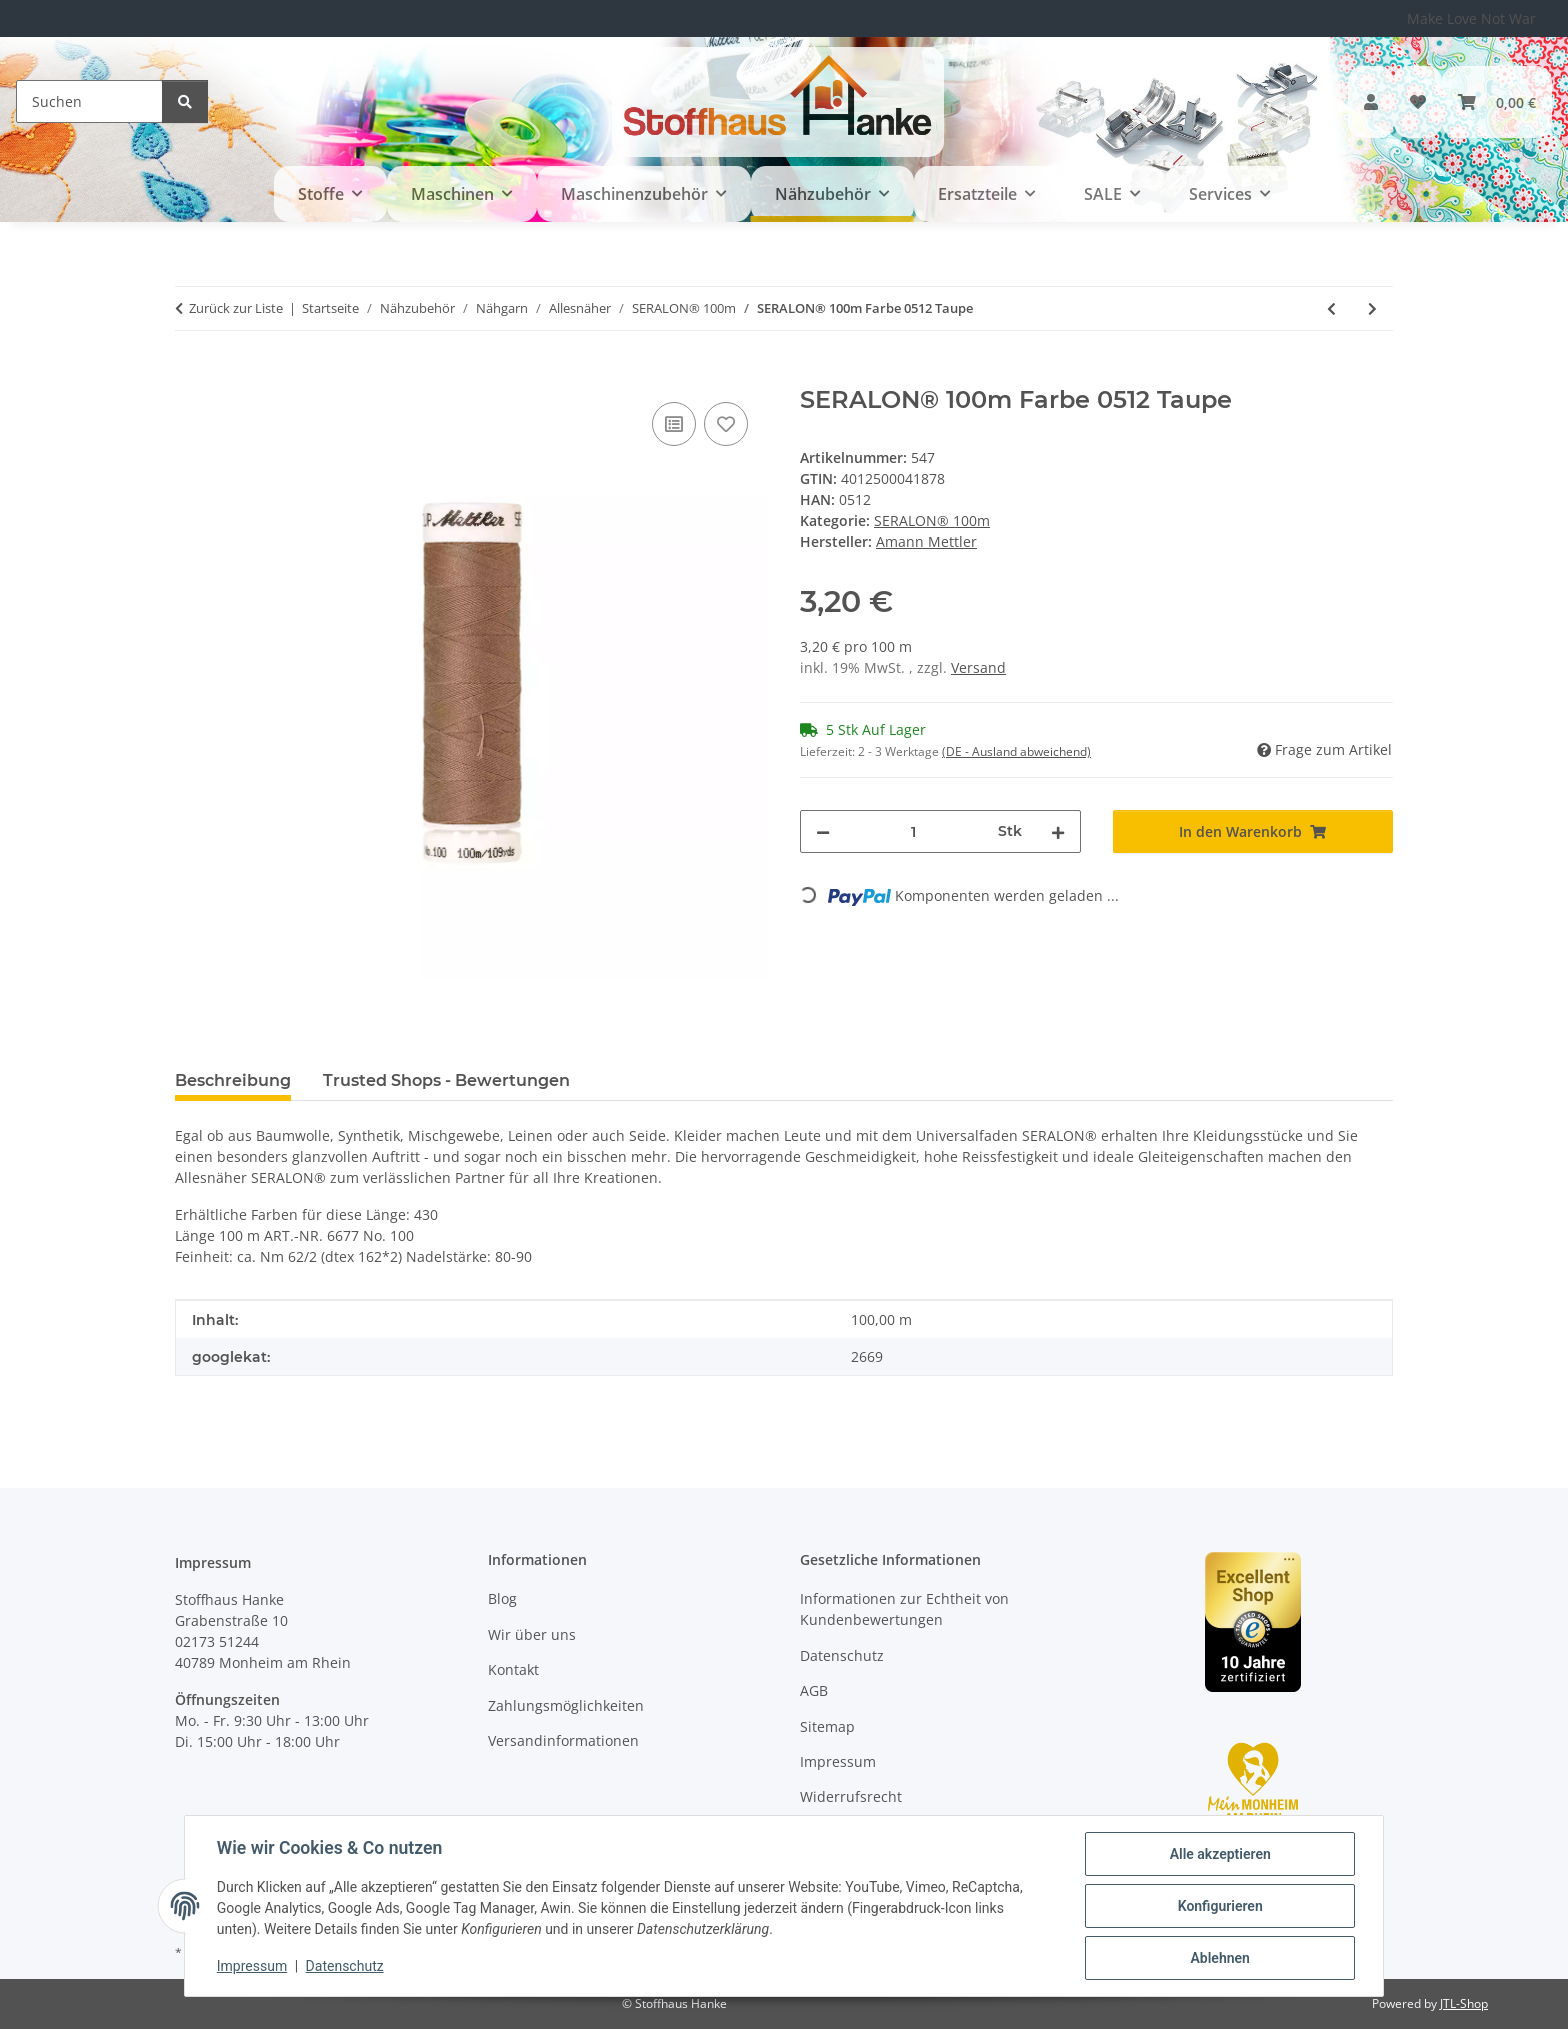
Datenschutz (345, 1967)
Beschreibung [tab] (233, 1080)
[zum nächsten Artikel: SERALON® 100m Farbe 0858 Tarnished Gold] (1372, 308)
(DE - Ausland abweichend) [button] (1016, 751)
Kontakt (513, 1669)
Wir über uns (532, 1634)
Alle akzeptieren (1219, 1854)
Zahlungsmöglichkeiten (566, 1705)
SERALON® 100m (932, 520)
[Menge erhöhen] (1058, 831)
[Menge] (914, 831)
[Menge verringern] (823, 831)
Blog (502, 1598)
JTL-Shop (1464, 2003)
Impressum (252, 1967)
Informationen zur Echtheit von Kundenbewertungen (904, 1609)
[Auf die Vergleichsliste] (674, 424)
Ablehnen (1219, 1958)
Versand (978, 667)
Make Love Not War (1471, 18)
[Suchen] (89, 101)
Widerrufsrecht (851, 1796)
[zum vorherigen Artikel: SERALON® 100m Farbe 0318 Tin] (1331, 308)
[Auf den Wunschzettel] (726, 424)
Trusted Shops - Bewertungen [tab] (446, 1080)
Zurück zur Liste (236, 308)
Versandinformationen (563, 1740)
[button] (1371, 102)
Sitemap (827, 1726)
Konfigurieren (1219, 1906)
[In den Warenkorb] (191, 375)
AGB (814, 1690)
